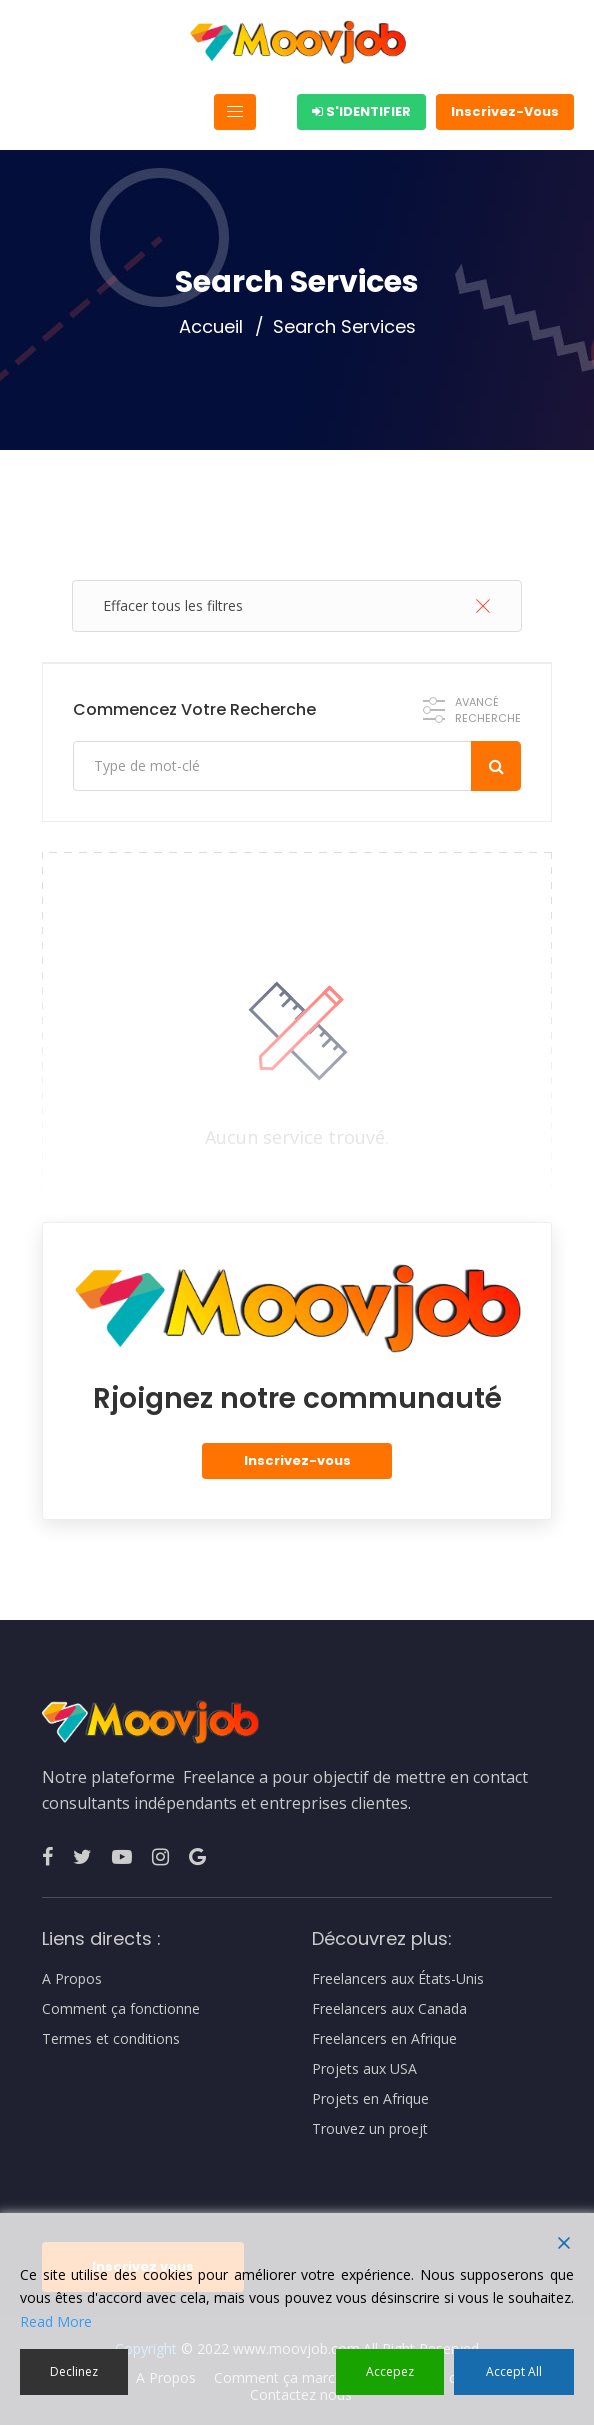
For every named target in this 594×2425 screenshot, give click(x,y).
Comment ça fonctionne (121, 2009)
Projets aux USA (364, 2069)
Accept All (514, 2371)
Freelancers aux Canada (389, 2009)
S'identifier (361, 111)
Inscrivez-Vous (505, 111)
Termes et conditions (111, 2039)
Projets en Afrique (370, 2099)
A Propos (72, 1979)
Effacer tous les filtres (297, 605)
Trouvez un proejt (370, 2129)
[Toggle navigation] (235, 112)
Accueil (211, 327)
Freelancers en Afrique (384, 2039)
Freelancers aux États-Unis (398, 1979)
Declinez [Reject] (74, 2371)
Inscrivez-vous (297, 1460)
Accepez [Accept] (390, 2371)
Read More (56, 2321)
